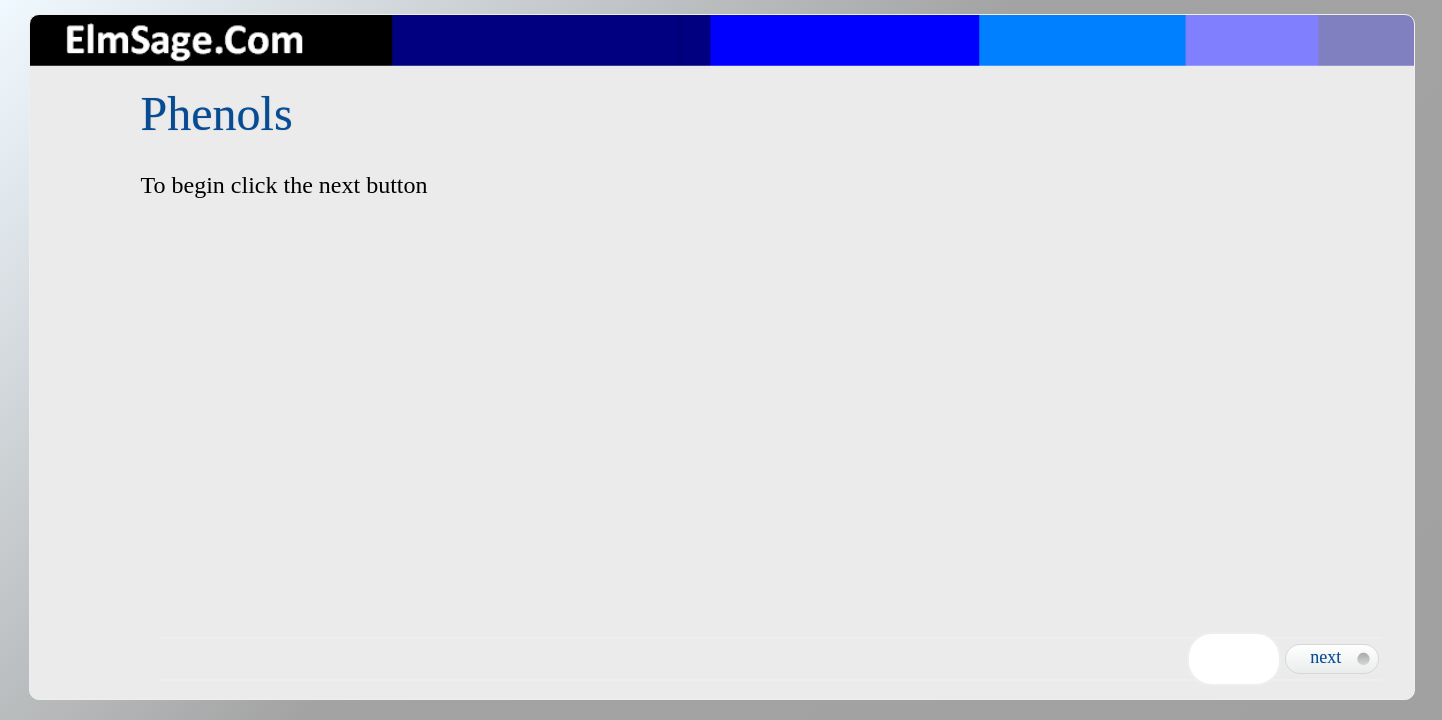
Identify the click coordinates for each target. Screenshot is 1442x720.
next (1325, 657)
